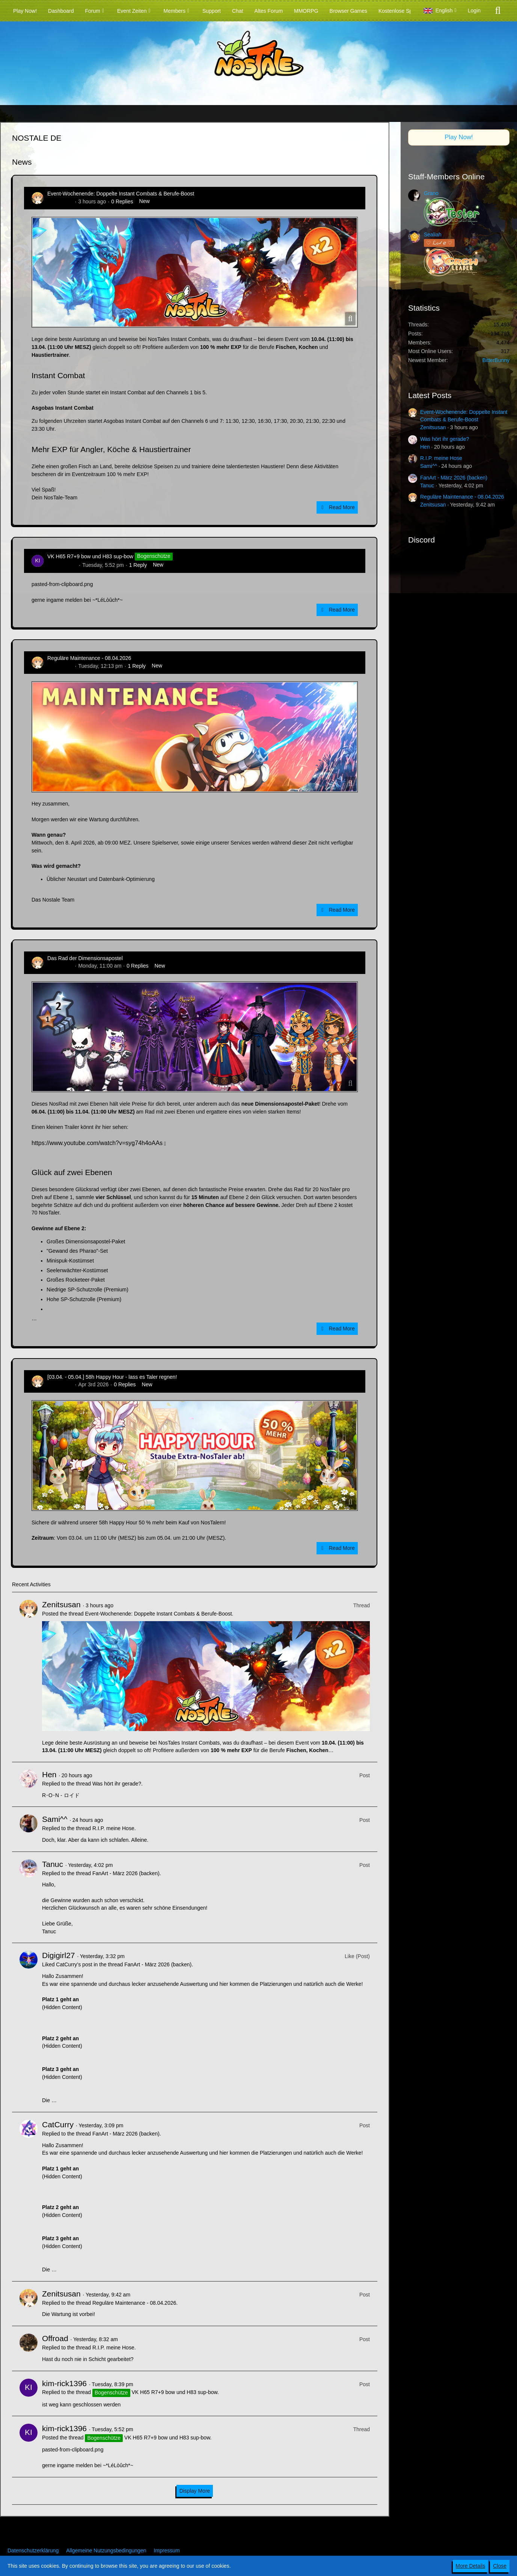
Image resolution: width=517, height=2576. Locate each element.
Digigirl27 (58, 1955)
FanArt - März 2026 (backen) (126, 1873)
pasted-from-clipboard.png (62, 584)
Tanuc (52, 1864)
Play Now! (459, 137)
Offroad (55, 2338)
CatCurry (58, 2124)
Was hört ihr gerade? (116, 1784)
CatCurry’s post (74, 1964)
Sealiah (433, 234)
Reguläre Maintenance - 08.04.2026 (89, 658)
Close (499, 2566)
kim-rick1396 (62, 565)
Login (474, 11)
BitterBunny (495, 360)
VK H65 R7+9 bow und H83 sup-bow (90, 556)
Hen (49, 1774)
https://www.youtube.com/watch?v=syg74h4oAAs (97, 1143)
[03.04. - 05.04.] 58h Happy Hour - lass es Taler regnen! (112, 1377)
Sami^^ (55, 1819)
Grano (431, 193)
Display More (194, 2491)
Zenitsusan (60, 201)
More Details (470, 2566)
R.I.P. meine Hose (113, 1828)
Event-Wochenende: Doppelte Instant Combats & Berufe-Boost (120, 194)
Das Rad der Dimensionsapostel (85, 958)
